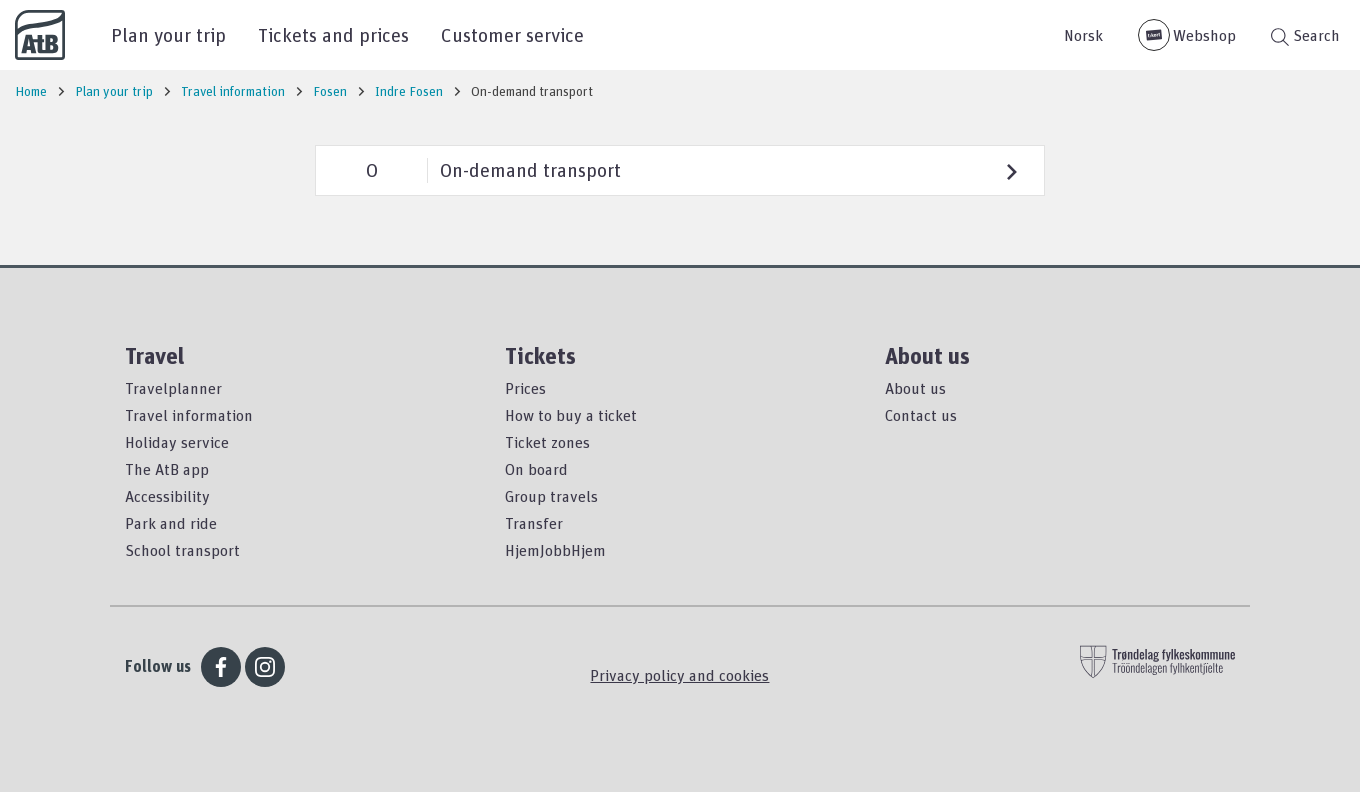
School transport (182, 550)
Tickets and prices (333, 34)
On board (536, 469)
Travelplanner (173, 388)
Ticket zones (547, 442)
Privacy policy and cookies (679, 675)
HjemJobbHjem (555, 550)
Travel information (189, 415)
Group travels (551, 496)
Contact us (921, 415)
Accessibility (167, 496)
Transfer (534, 523)
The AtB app (167, 469)
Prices (525, 388)
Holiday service (177, 442)
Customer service (512, 34)
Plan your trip (168, 34)
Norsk (1083, 35)
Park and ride (171, 523)
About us (915, 388)
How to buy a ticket (571, 415)
